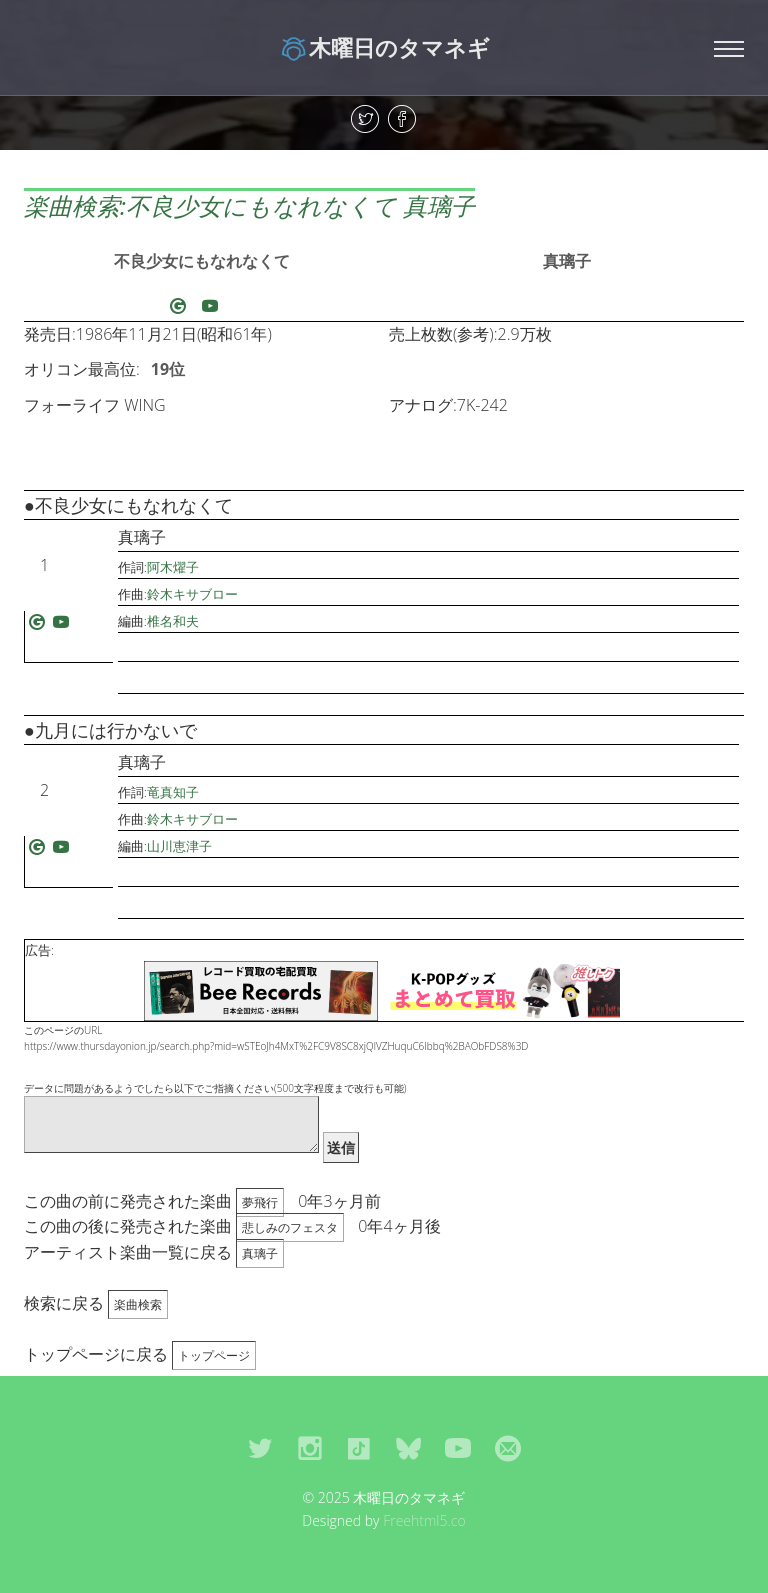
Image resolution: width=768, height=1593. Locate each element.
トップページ (214, 1355)
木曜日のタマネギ (384, 47)
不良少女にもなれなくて (202, 261)
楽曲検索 (138, 1304)
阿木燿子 (173, 567)
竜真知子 (173, 792)
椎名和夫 (173, 621)
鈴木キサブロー (192, 594)
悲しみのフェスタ (290, 1227)
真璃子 (567, 261)
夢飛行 (260, 1202)
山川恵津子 (179, 846)
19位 (168, 369)
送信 (341, 1147)
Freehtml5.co (424, 1520)
